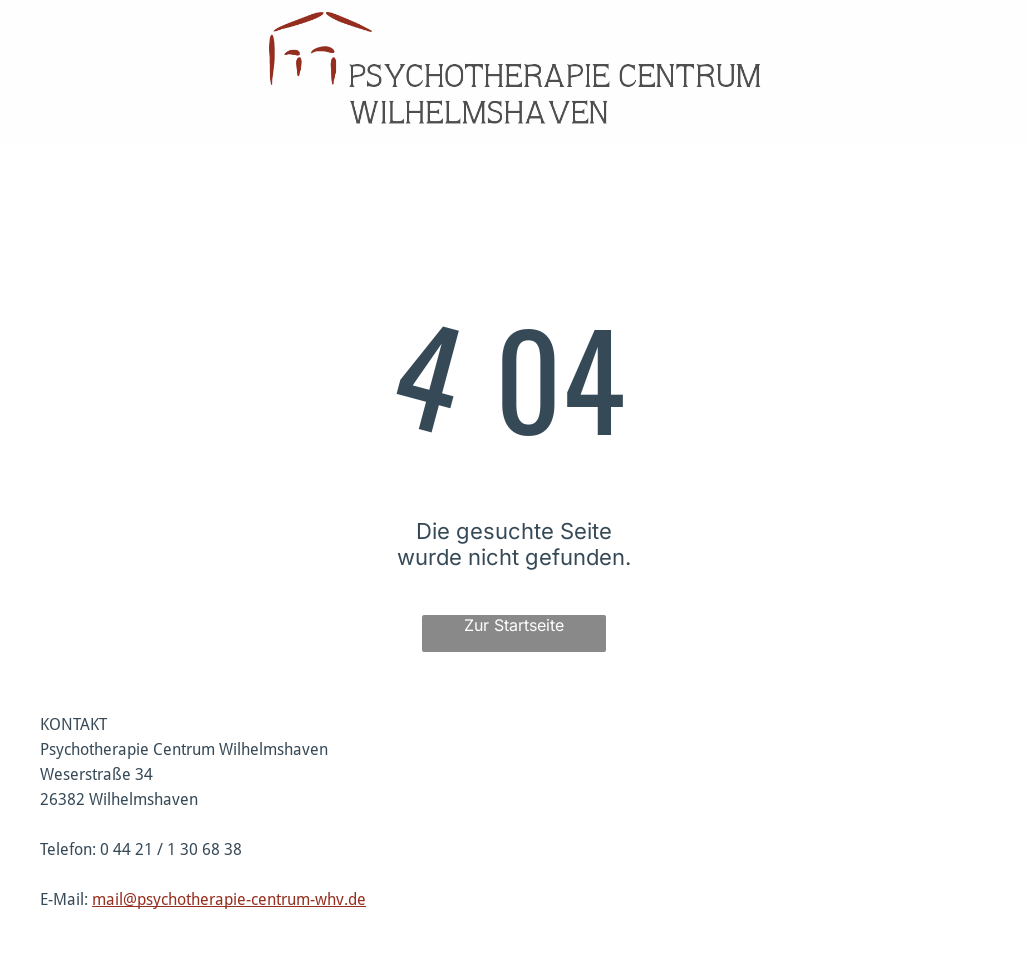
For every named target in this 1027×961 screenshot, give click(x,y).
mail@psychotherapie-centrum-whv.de (229, 899)
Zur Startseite (514, 625)
